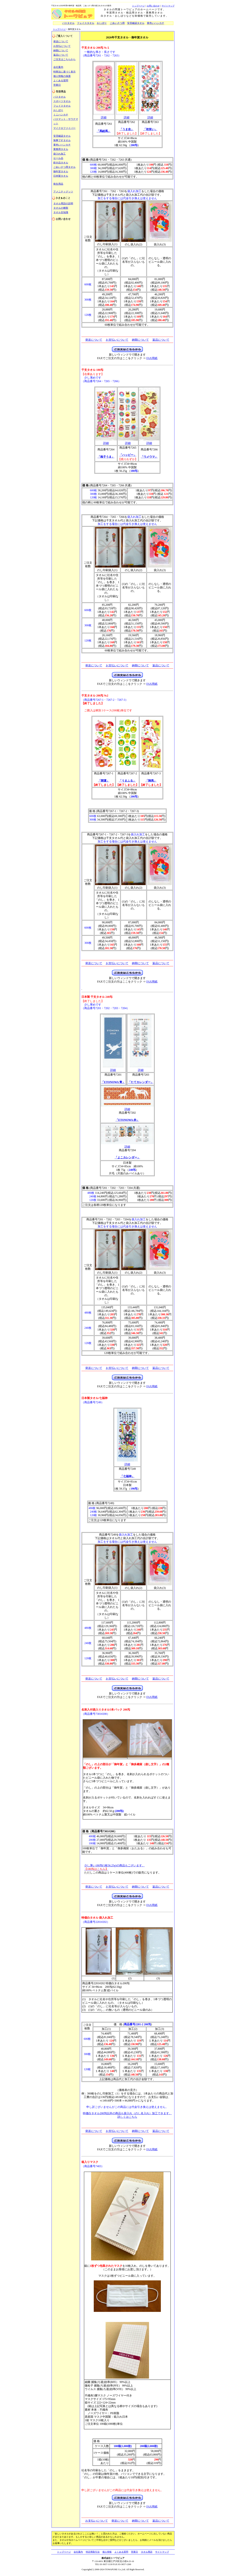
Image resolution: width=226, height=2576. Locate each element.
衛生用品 (58, 184)
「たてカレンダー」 (140, 1082)
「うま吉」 (127, 129)
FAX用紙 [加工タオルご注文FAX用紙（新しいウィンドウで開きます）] (151, 2149)
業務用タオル (60, 149)
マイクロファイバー (64, 128)
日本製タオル (60, 176)
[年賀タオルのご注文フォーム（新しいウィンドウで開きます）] (127, 351)
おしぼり (102, 23)
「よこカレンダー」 (127, 1157)
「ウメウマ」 (149, 456)
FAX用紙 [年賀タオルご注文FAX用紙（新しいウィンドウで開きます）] (151, 358)
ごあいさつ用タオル (64, 167)
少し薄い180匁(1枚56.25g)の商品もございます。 (114, 1865)
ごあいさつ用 (117, 23)
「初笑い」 (150, 129)
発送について (60, 41)
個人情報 (107, 2552)
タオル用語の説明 (63, 203)
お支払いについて (117, 339)
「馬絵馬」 (104, 131)
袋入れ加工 (59, 153)
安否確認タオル (135, 23)
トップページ (138, 6)
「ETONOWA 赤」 (127, 1119)
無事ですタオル (62, 140)
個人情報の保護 (62, 76)
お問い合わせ (153, 6)
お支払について (62, 46)
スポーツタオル (62, 101)
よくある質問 (60, 80)
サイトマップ (168, 6)
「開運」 (103, 780)
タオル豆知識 (60, 212)
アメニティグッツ (63, 191)
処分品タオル (60, 162)
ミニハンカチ (60, 114)
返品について (60, 55)
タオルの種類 (60, 208)
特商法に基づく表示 (64, 71)
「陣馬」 (151, 780)
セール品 (58, 158)
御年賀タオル (60, 171)
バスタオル (68, 23)
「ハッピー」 (127, 454)
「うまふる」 (127, 780)
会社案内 (58, 67)
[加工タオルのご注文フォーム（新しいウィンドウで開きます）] (127, 2142)
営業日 (57, 85)
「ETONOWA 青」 (113, 1082)
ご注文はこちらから (64, 59)
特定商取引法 (93, 2552)
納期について (60, 50)
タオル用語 (146, 2552)
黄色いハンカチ (155, 23)
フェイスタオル (85, 23)
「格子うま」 (105, 456)
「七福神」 (127, 1476)
